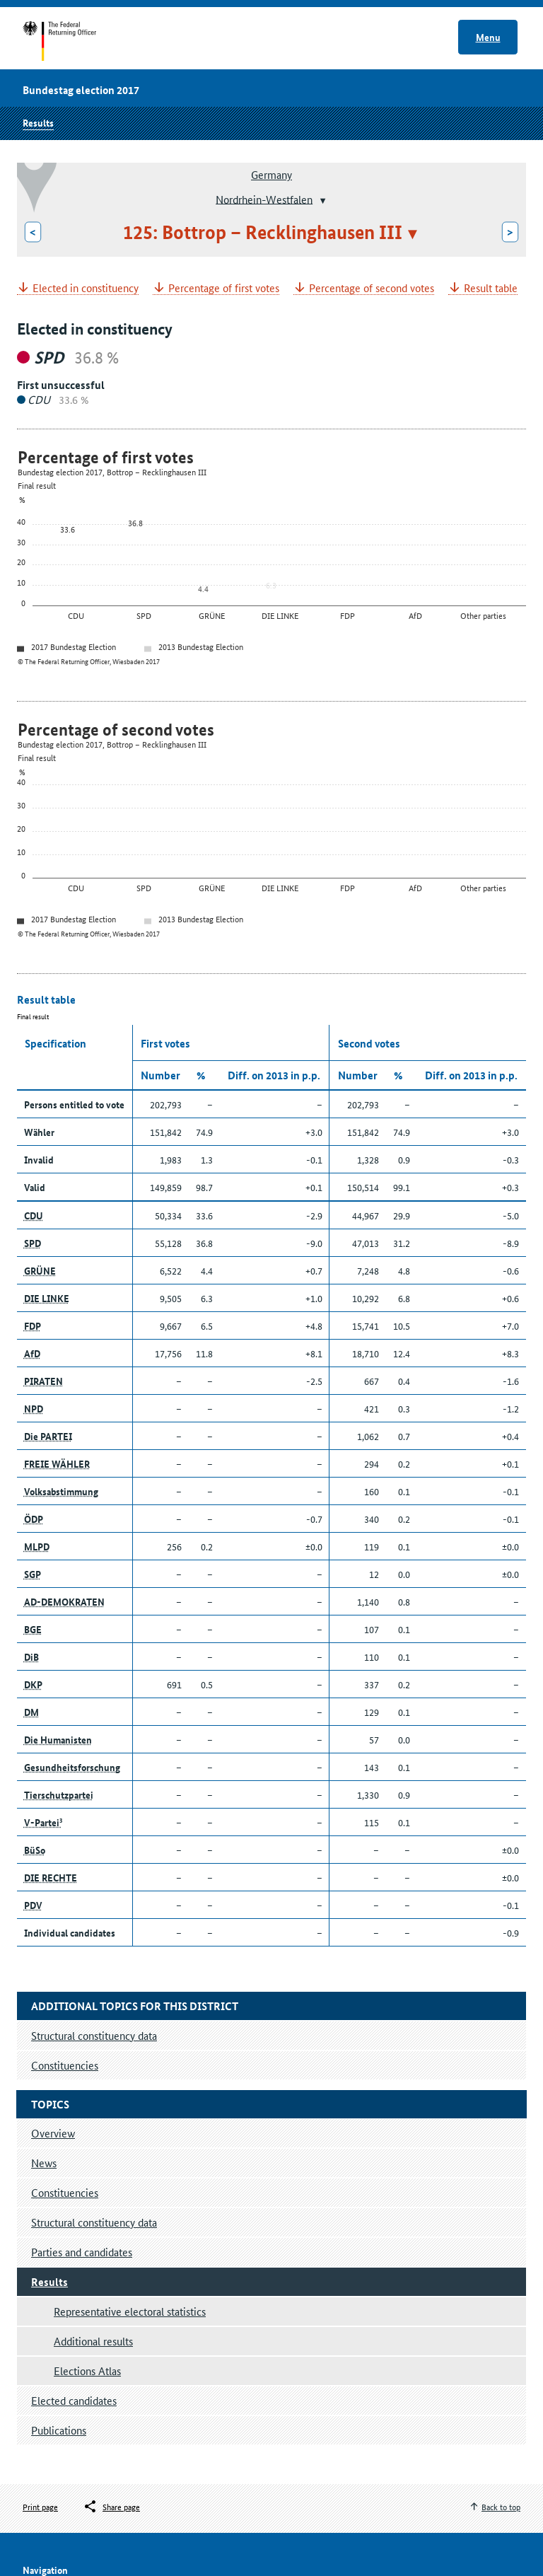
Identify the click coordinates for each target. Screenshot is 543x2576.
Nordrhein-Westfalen (264, 198)
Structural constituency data (94, 2222)
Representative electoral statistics (130, 2311)
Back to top (500, 2506)
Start (73, 41)
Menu (488, 37)
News (44, 2162)
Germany (271, 174)
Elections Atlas (87, 2370)
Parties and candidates (81, 2251)
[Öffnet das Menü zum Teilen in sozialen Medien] (111, 2506)
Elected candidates (74, 2400)
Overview (53, 2132)
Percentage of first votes (223, 288)
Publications (58, 2430)
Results (38, 122)
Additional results (93, 2340)
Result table (491, 288)
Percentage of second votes (371, 288)
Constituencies (64, 2192)
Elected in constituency (86, 288)
